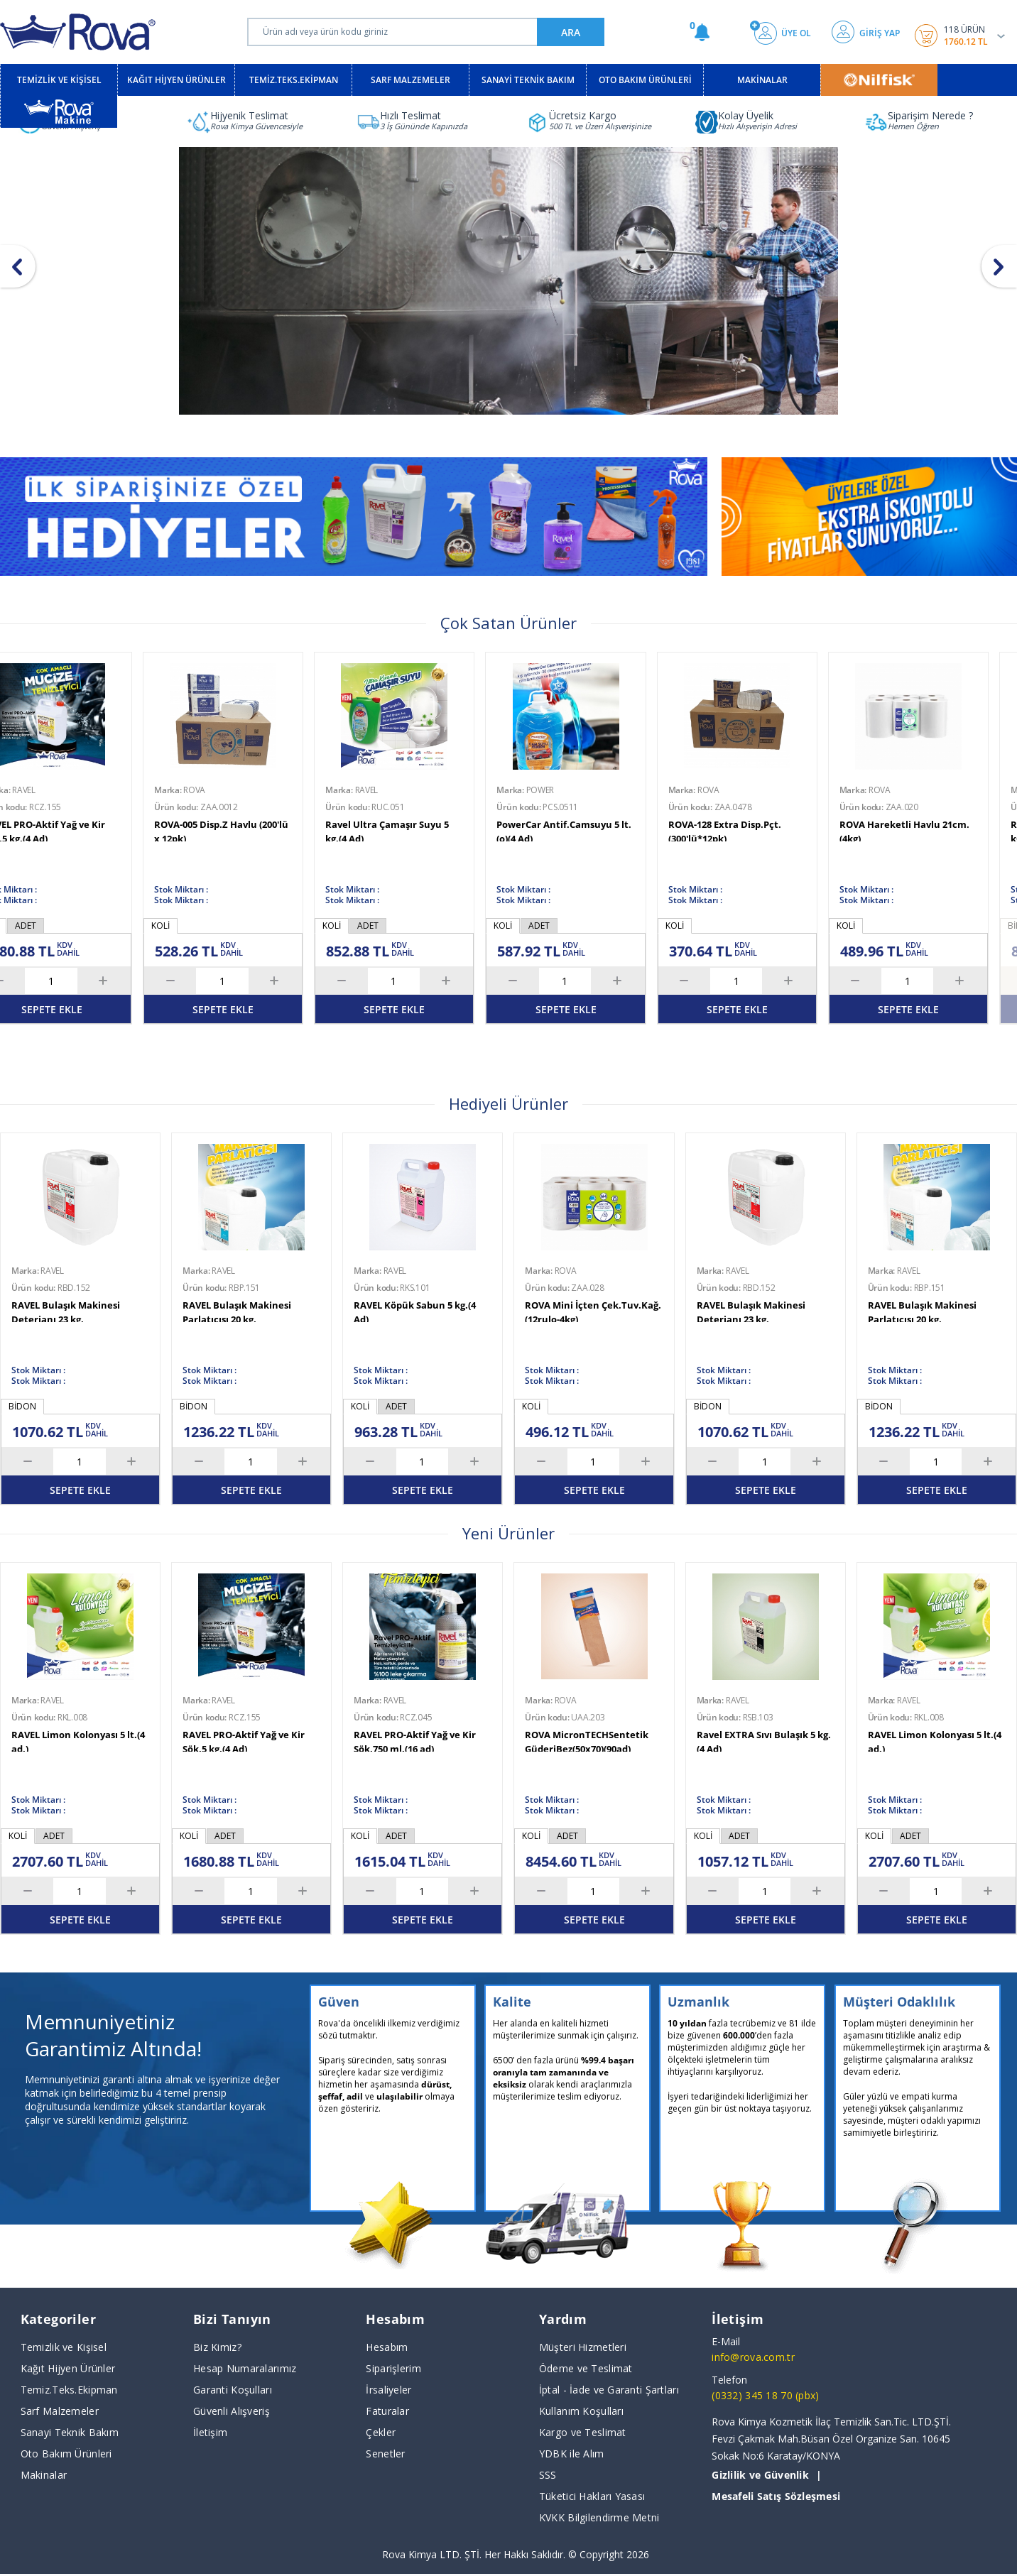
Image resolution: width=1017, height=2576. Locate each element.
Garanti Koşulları (232, 2389)
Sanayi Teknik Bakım (70, 2432)
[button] (999, 266)
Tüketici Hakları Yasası (592, 2496)
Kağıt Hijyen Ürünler (68, 2368)
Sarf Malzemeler (60, 2411)
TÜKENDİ (245, 1009)
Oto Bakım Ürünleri (66, 2453)
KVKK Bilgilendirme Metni (599, 2517)
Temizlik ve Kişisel (64, 2347)
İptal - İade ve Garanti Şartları (609, 2389)
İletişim (210, 2432)
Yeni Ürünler (508, 1533)
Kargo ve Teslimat (582, 2432)
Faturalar (387, 2411)
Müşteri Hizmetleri (582, 2347)
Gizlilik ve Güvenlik (760, 2475)
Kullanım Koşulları (581, 2411)
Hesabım (387, 2347)
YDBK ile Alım (571, 2453)
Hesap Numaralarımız (244, 2368)
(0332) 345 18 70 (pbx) (765, 2395)
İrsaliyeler (388, 2389)
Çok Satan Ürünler (508, 622)
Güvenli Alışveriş (231, 2411)
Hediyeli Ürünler (508, 1103)
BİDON (187, 925)
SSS (548, 2475)
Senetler (385, 2453)
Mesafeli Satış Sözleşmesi (776, 2496)
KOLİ (353, 925)
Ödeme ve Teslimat (586, 2368)
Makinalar (44, 2475)
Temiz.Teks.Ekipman (69, 2389)
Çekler (381, 2432)
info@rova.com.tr (753, 2357)
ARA (570, 32)
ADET (390, 925)
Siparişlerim (393, 2368)
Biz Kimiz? (217, 2347)
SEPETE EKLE (416, 1009)
